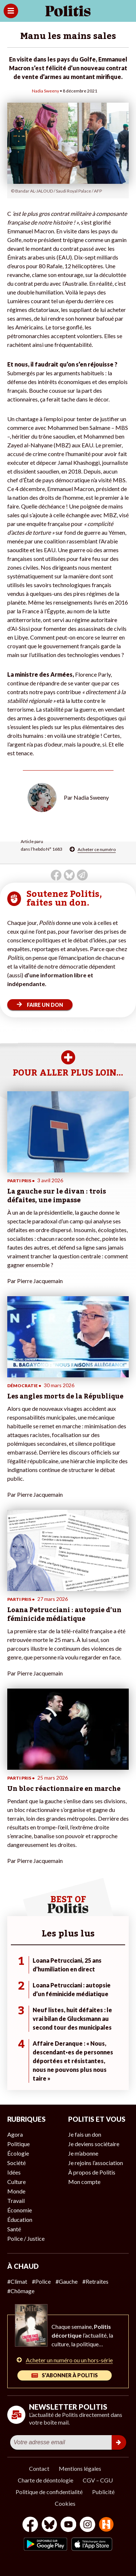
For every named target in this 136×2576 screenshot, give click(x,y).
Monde (16, 2191)
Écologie (18, 2153)
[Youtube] (69, 2525)
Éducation (19, 2219)
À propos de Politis (91, 2172)
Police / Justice (26, 2238)
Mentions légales (80, 2468)
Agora (15, 2134)
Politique (18, 2143)
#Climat (17, 2281)
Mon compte (84, 2181)
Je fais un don (84, 2134)
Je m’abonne (83, 2153)
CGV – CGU (98, 2480)
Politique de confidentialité (49, 2491)
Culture (16, 2181)
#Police (41, 2281)
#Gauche (66, 2281)
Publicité (103, 2491)
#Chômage (20, 2290)
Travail (16, 2200)
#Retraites (95, 2281)
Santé (14, 2228)
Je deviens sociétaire (93, 2143)
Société (16, 2162)
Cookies (65, 2503)
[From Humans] (106, 2525)
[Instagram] (87, 2525)
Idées (14, 2172)
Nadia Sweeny (45, 91)
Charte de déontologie (45, 2480)
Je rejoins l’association (95, 2162)
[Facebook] (30, 2525)
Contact (39, 2468)
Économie (19, 2210)
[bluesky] (49, 2525)
